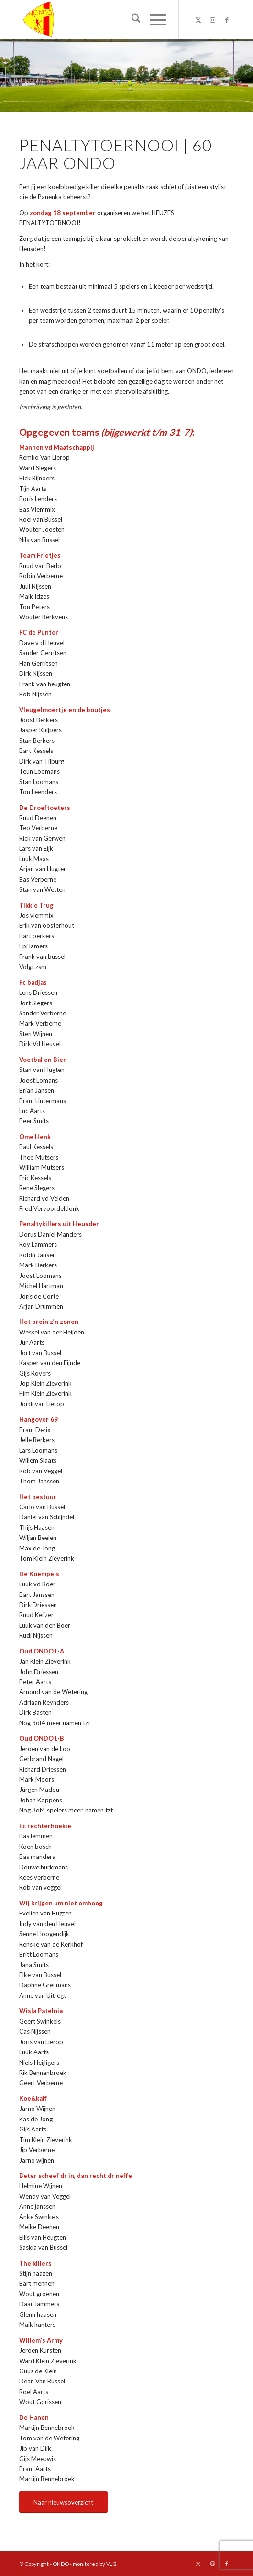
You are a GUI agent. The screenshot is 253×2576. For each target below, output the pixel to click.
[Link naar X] (198, 19)
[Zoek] (131, 19)
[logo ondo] (105, 19)
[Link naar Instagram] (212, 19)
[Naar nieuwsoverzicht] (63, 2502)
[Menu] (153, 19)
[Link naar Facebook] (227, 19)
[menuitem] (131, 19)
